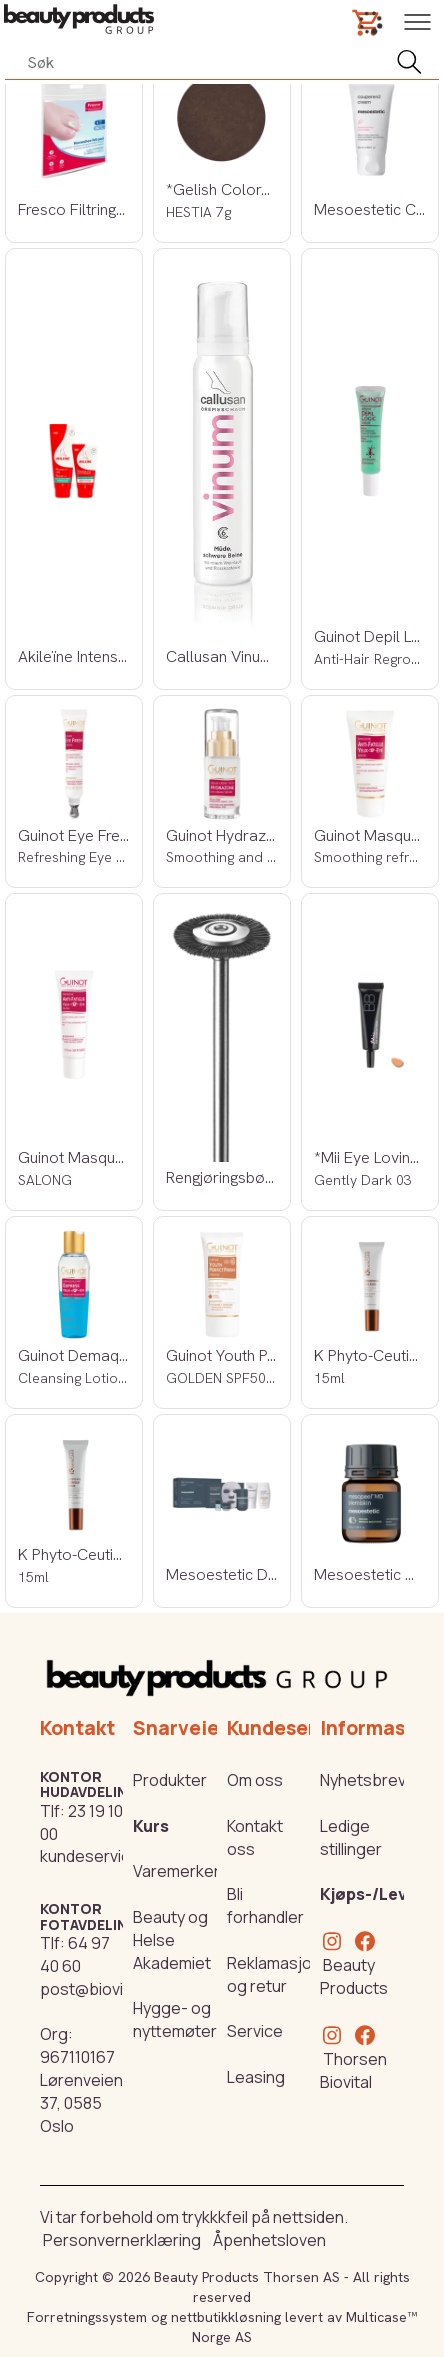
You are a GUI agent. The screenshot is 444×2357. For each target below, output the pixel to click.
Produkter (170, 1780)
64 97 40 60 (75, 1954)
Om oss (255, 1780)
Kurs (151, 1826)
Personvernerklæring (122, 2240)
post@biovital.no (102, 1989)
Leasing (256, 2077)
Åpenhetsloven (269, 2240)
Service (255, 2031)
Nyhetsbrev (363, 1780)
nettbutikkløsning (226, 2317)
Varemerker (176, 1871)
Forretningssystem (87, 2317)
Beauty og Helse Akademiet (172, 1940)
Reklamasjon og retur (274, 1974)
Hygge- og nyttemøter (175, 2019)
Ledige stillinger (351, 1837)
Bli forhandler (265, 1905)
